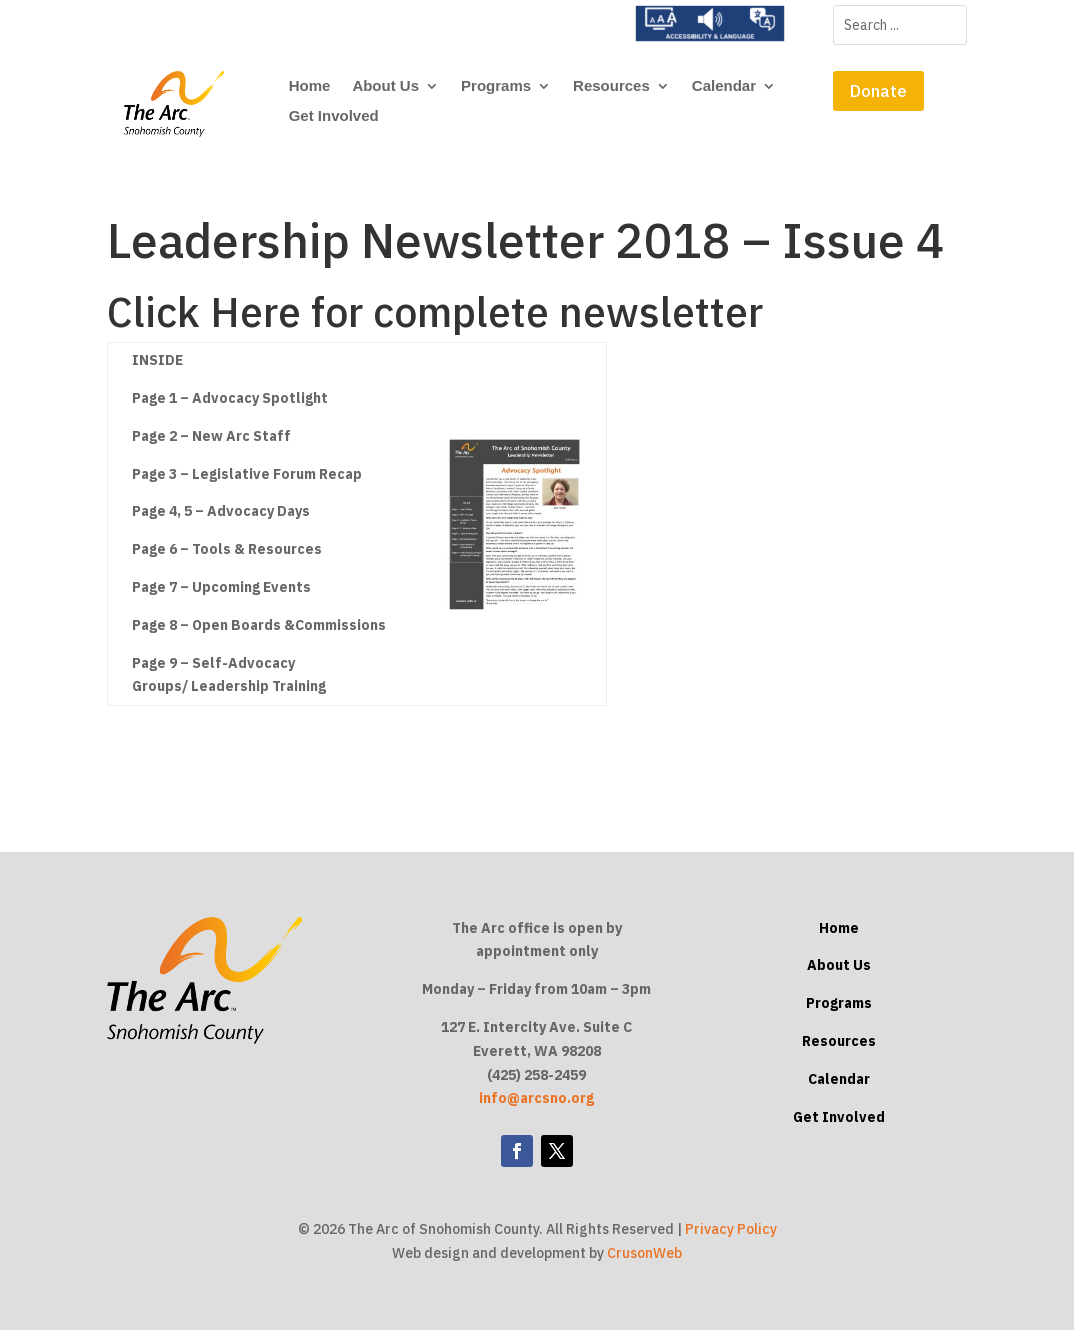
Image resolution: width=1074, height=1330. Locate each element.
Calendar (724, 86)
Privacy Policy (731, 1229)
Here (255, 311)
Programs (496, 86)
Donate (878, 91)
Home (310, 86)
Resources (611, 86)
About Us (385, 86)
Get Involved (334, 116)
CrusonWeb (644, 1253)
